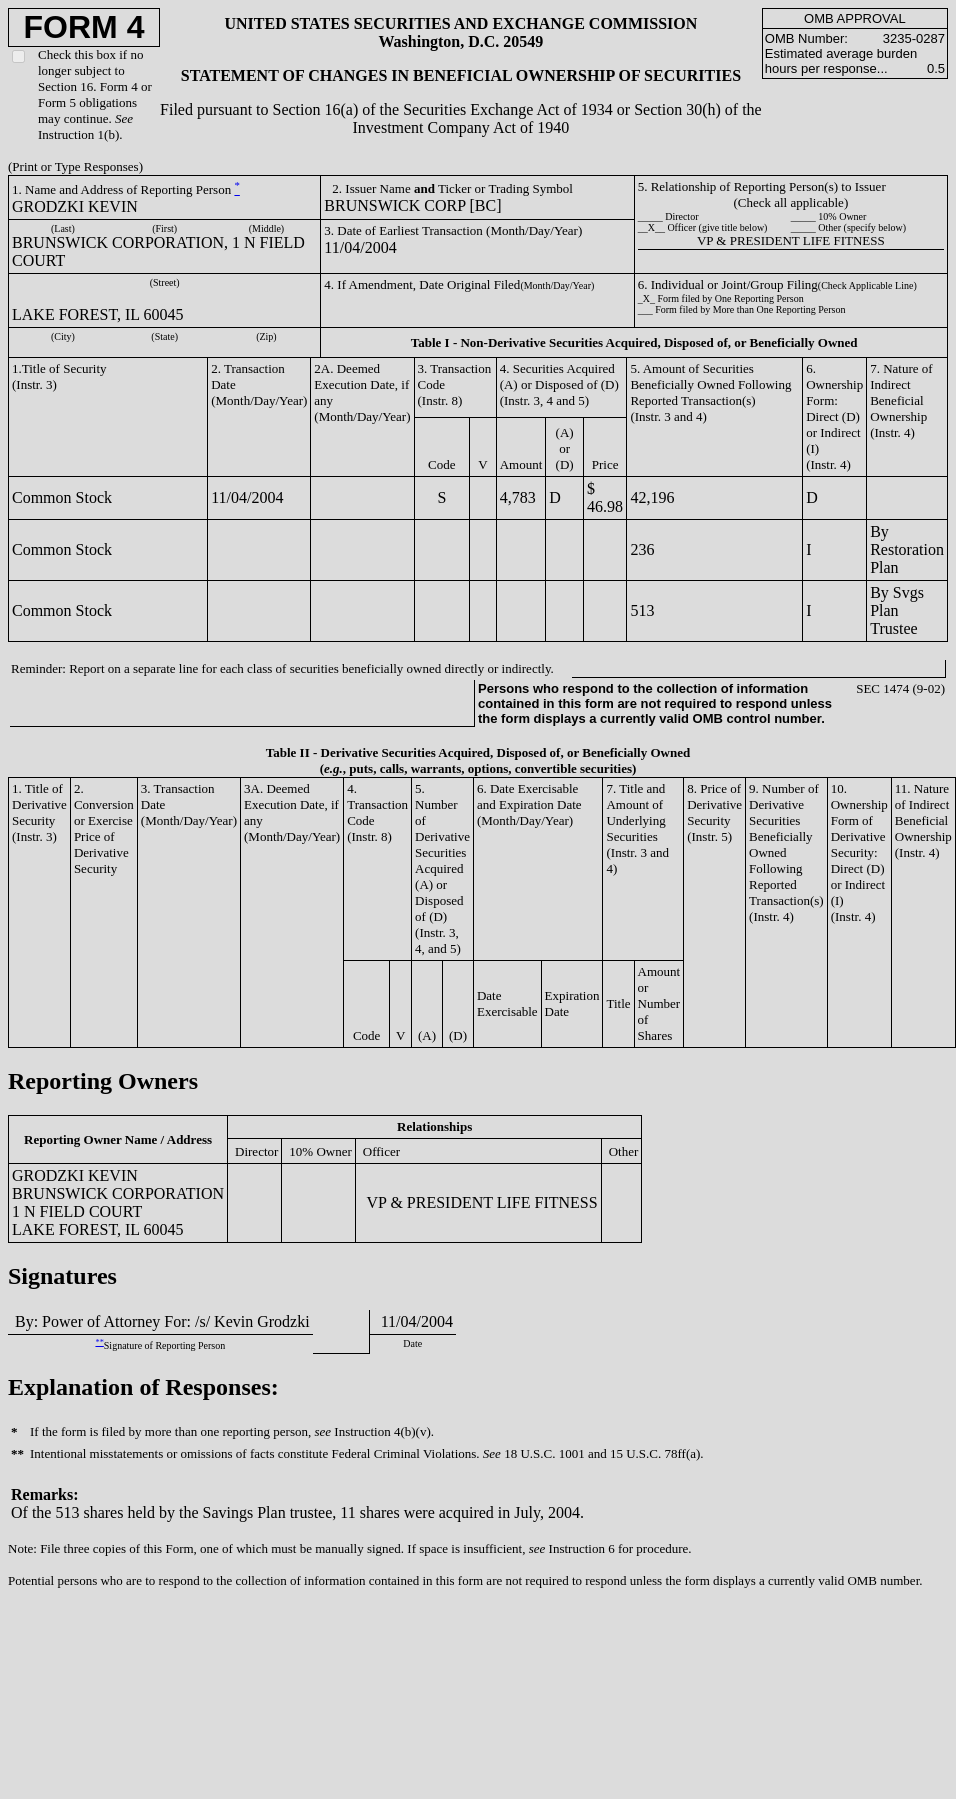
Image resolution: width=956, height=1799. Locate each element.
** (99, 1342)
